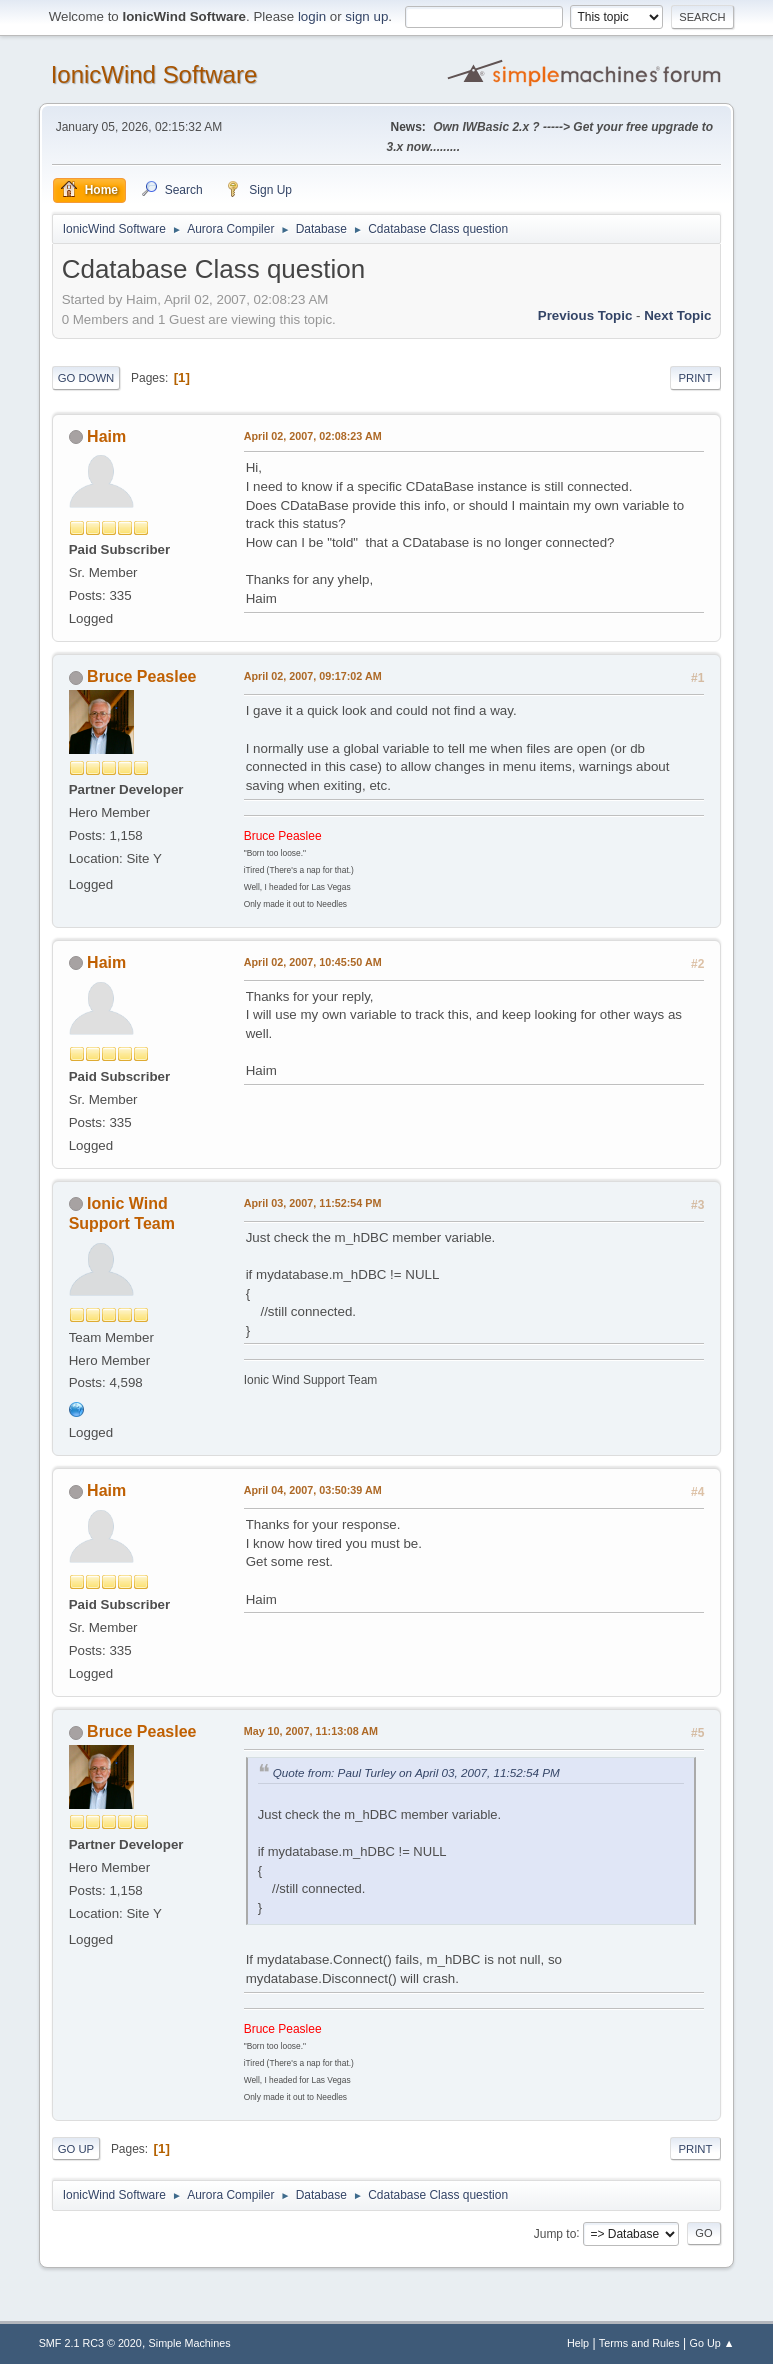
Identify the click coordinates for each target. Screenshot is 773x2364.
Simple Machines (190, 2343)
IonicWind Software (154, 74)
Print (695, 378)
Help (578, 2343)
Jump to (555, 2233)
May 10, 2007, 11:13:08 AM (311, 1731)
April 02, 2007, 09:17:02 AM (313, 676)
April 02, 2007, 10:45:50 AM (313, 962)
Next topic (677, 315)
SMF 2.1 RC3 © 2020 (90, 2343)
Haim (106, 436)
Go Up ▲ (712, 2343)
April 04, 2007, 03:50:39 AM (313, 1490)
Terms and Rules (639, 2343)
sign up (366, 16)
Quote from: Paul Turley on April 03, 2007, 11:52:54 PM (416, 1772)
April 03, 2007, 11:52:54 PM (313, 1203)
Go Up (76, 2149)
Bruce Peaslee (141, 676)
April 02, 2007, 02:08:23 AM (313, 436)
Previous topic (585, 315)
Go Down (86, 378)
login (312, 16)
